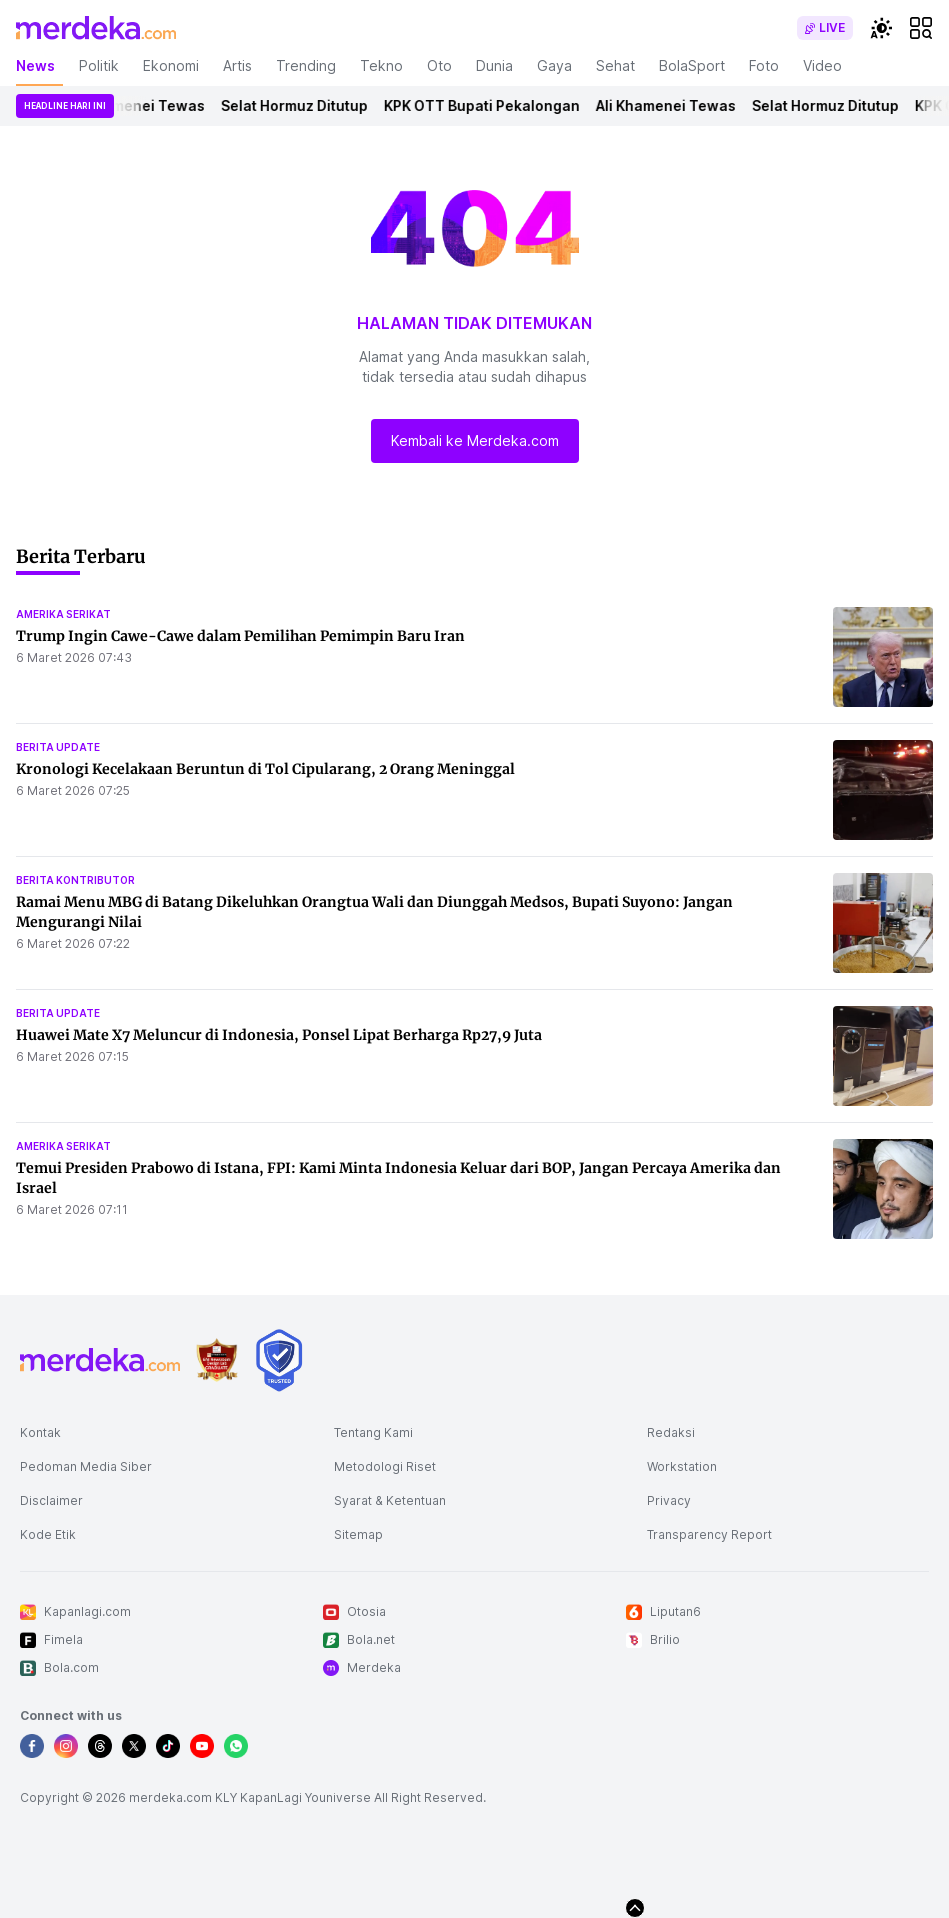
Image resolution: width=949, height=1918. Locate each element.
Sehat (615, 65)
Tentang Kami (373, 1432)
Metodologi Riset (385, 1466)
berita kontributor (75, 880)
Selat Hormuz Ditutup (307, 105)
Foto (764, 65)
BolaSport (692, 65)
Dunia (494, 65)
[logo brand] (217, 1360)
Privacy (669, 1500)
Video (822, 65)
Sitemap (358, 1534)
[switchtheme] (881, 28)
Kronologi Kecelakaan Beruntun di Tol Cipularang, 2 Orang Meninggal (265, 769)
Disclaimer (51, 1500)
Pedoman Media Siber (86, 1466)
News (35, 65)
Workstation (682, 1466)
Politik (99, 65)
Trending (306, 65)
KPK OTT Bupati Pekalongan (495, 105)
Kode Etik (48, 1534)
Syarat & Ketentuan (390, 1500)
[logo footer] (100, 1360)
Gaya (554, 65)
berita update (58, 747)
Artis (237, 65)
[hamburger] (921, 28)
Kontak (40, 1432)
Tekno (381, 65)
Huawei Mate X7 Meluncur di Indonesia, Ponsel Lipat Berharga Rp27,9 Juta (279, 1035)
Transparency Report (709, 1534)
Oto (439, 65)
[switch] (825, 28)
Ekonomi (171, 65)
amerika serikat (63, 614)
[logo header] (96, 28)
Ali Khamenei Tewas (148, 105)
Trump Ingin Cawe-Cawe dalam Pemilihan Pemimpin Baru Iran (240, 636)
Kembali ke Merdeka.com (475, 440)
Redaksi (671, 1432)
